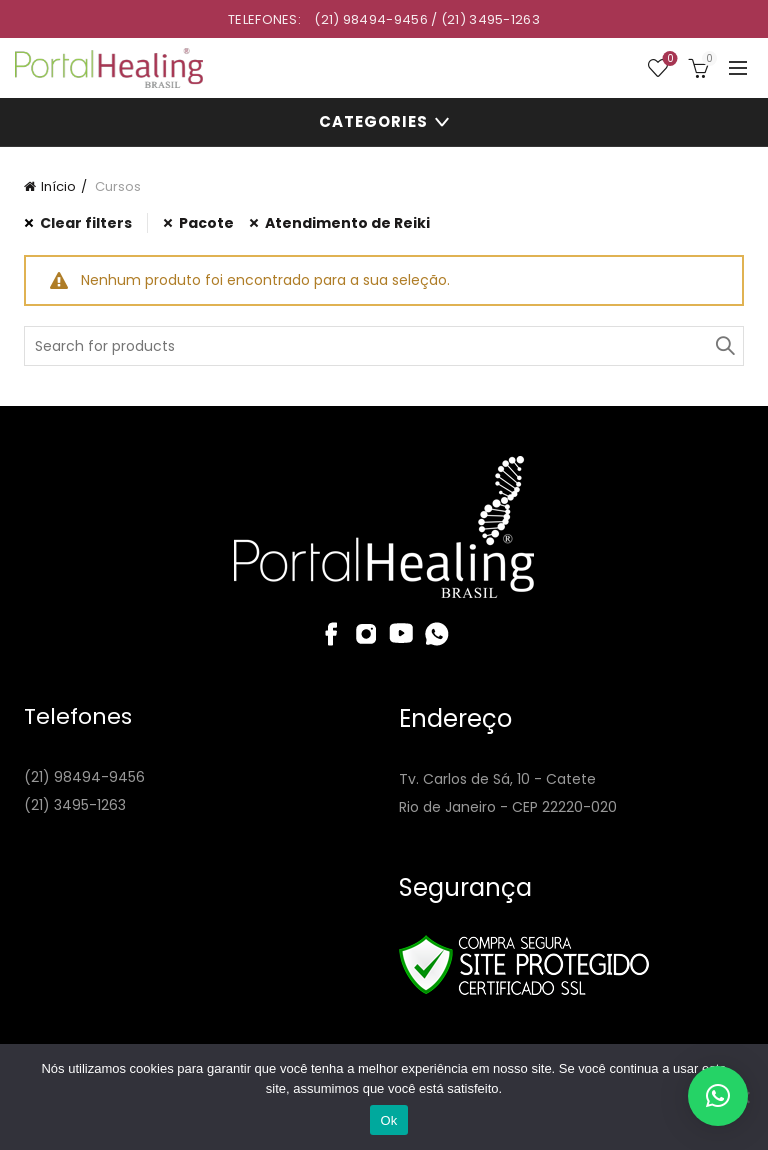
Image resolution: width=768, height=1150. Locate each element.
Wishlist (668, 59)
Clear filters (86, 223)
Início (58, 186)
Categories (373, 121)
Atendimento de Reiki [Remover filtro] (347, 223)
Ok (388, 1120)
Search (724, 346)
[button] (718, 1096)
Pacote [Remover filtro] (206, 223)
